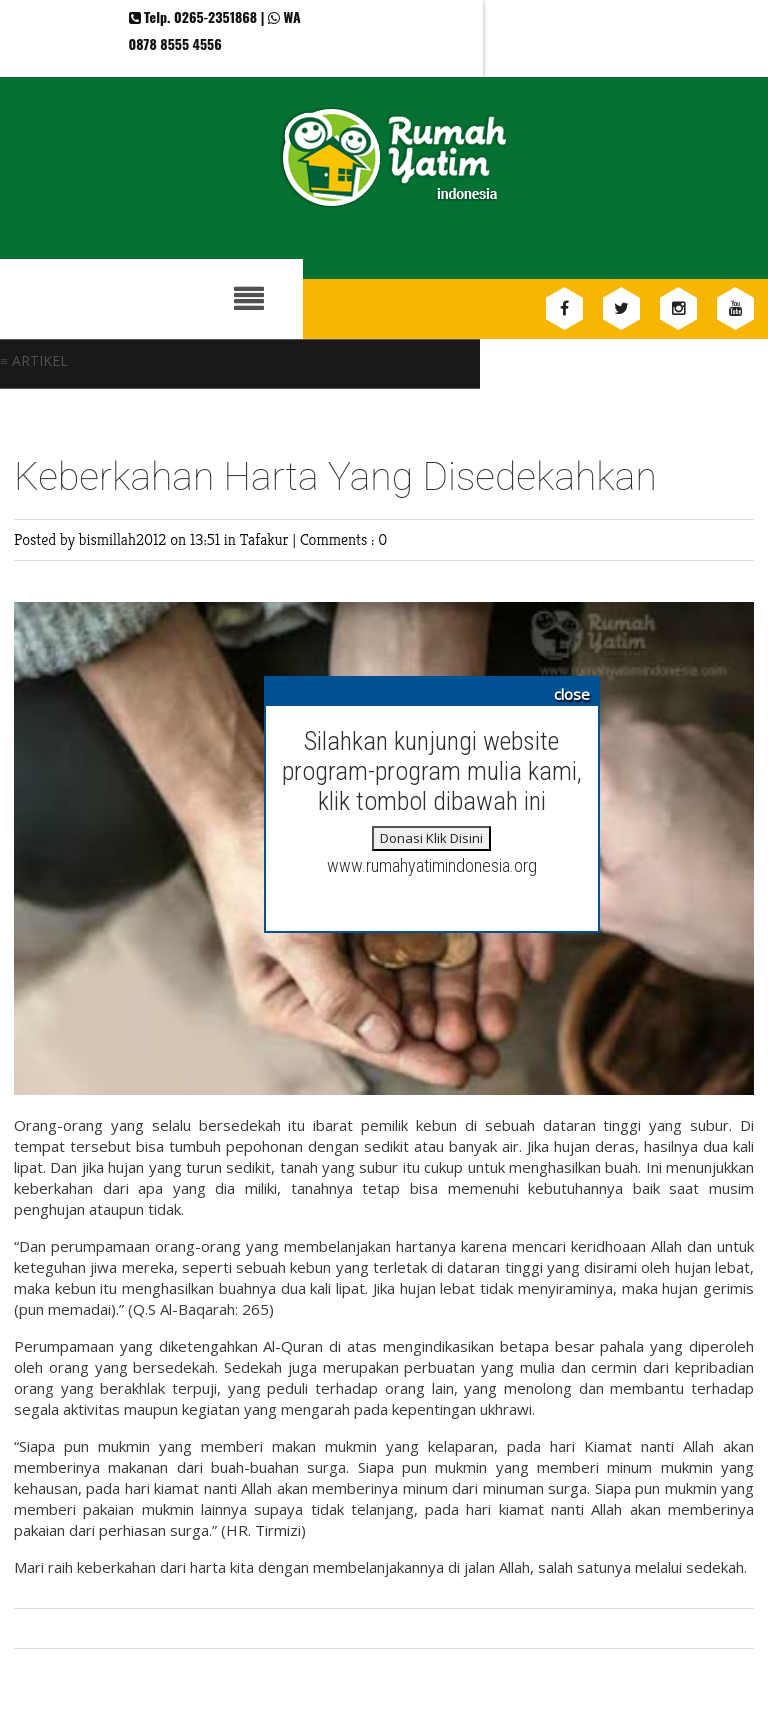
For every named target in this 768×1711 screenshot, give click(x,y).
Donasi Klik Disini (431, 838)
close (572, 694)
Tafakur (266, 539)
